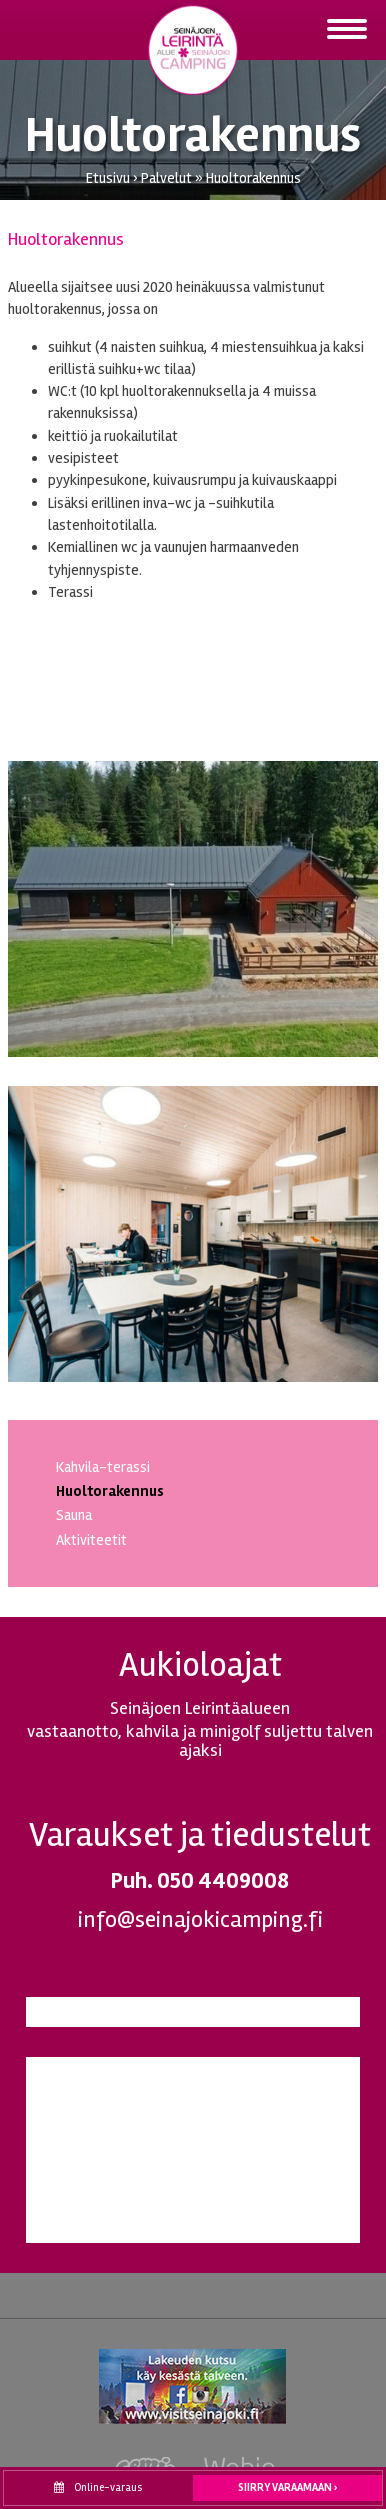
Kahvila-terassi (103, 1467)
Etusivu (108, 178)
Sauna (74, 1515)
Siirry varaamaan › (288, 2487)
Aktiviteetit (91, 1540)
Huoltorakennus (253, 178)
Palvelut (166, 178)
